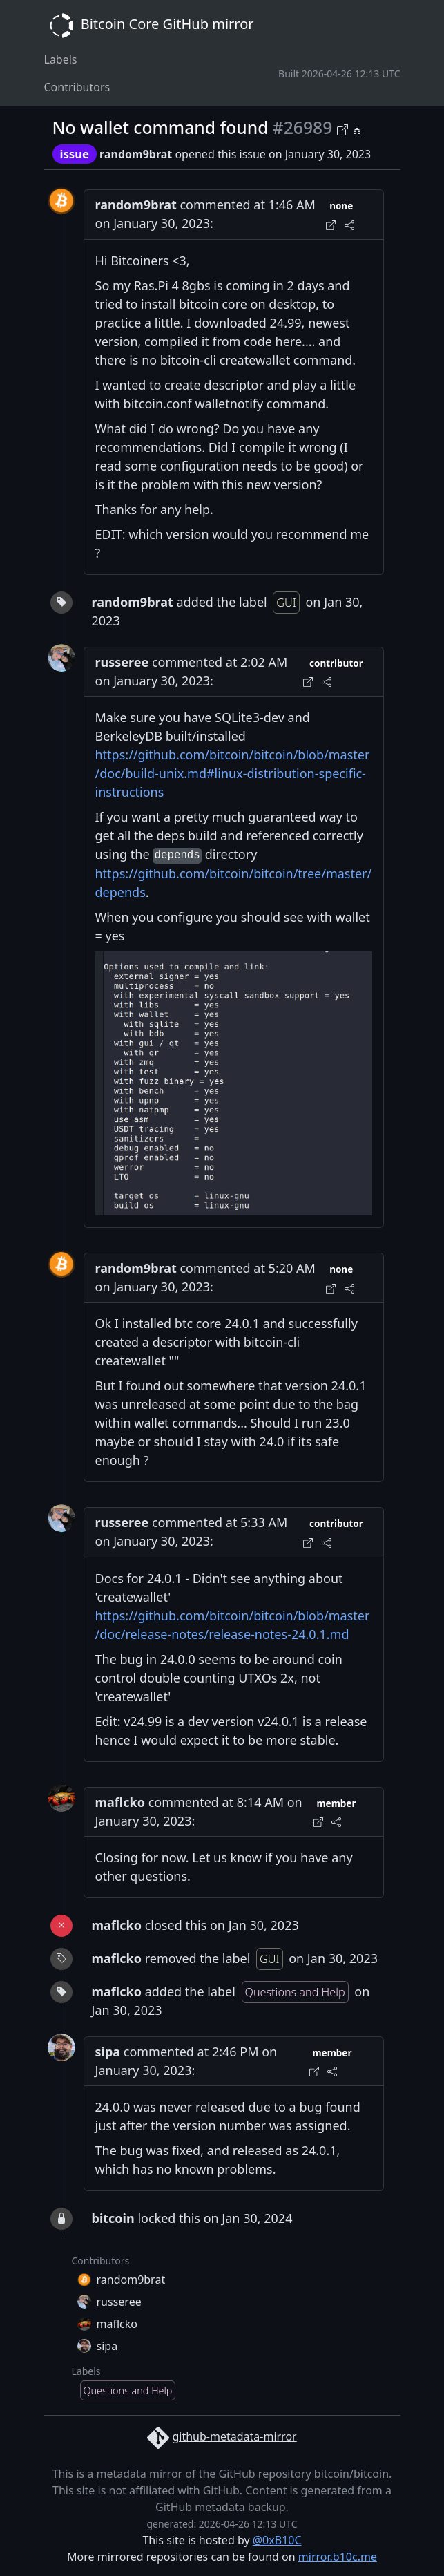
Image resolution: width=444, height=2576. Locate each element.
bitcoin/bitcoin (351, 2473)
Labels (60, 59)
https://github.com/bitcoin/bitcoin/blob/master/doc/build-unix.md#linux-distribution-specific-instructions (232, 773)
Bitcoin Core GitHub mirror (149, 25)
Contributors (77, 87)
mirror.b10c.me (337, 2556)
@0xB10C (277, 2540)
